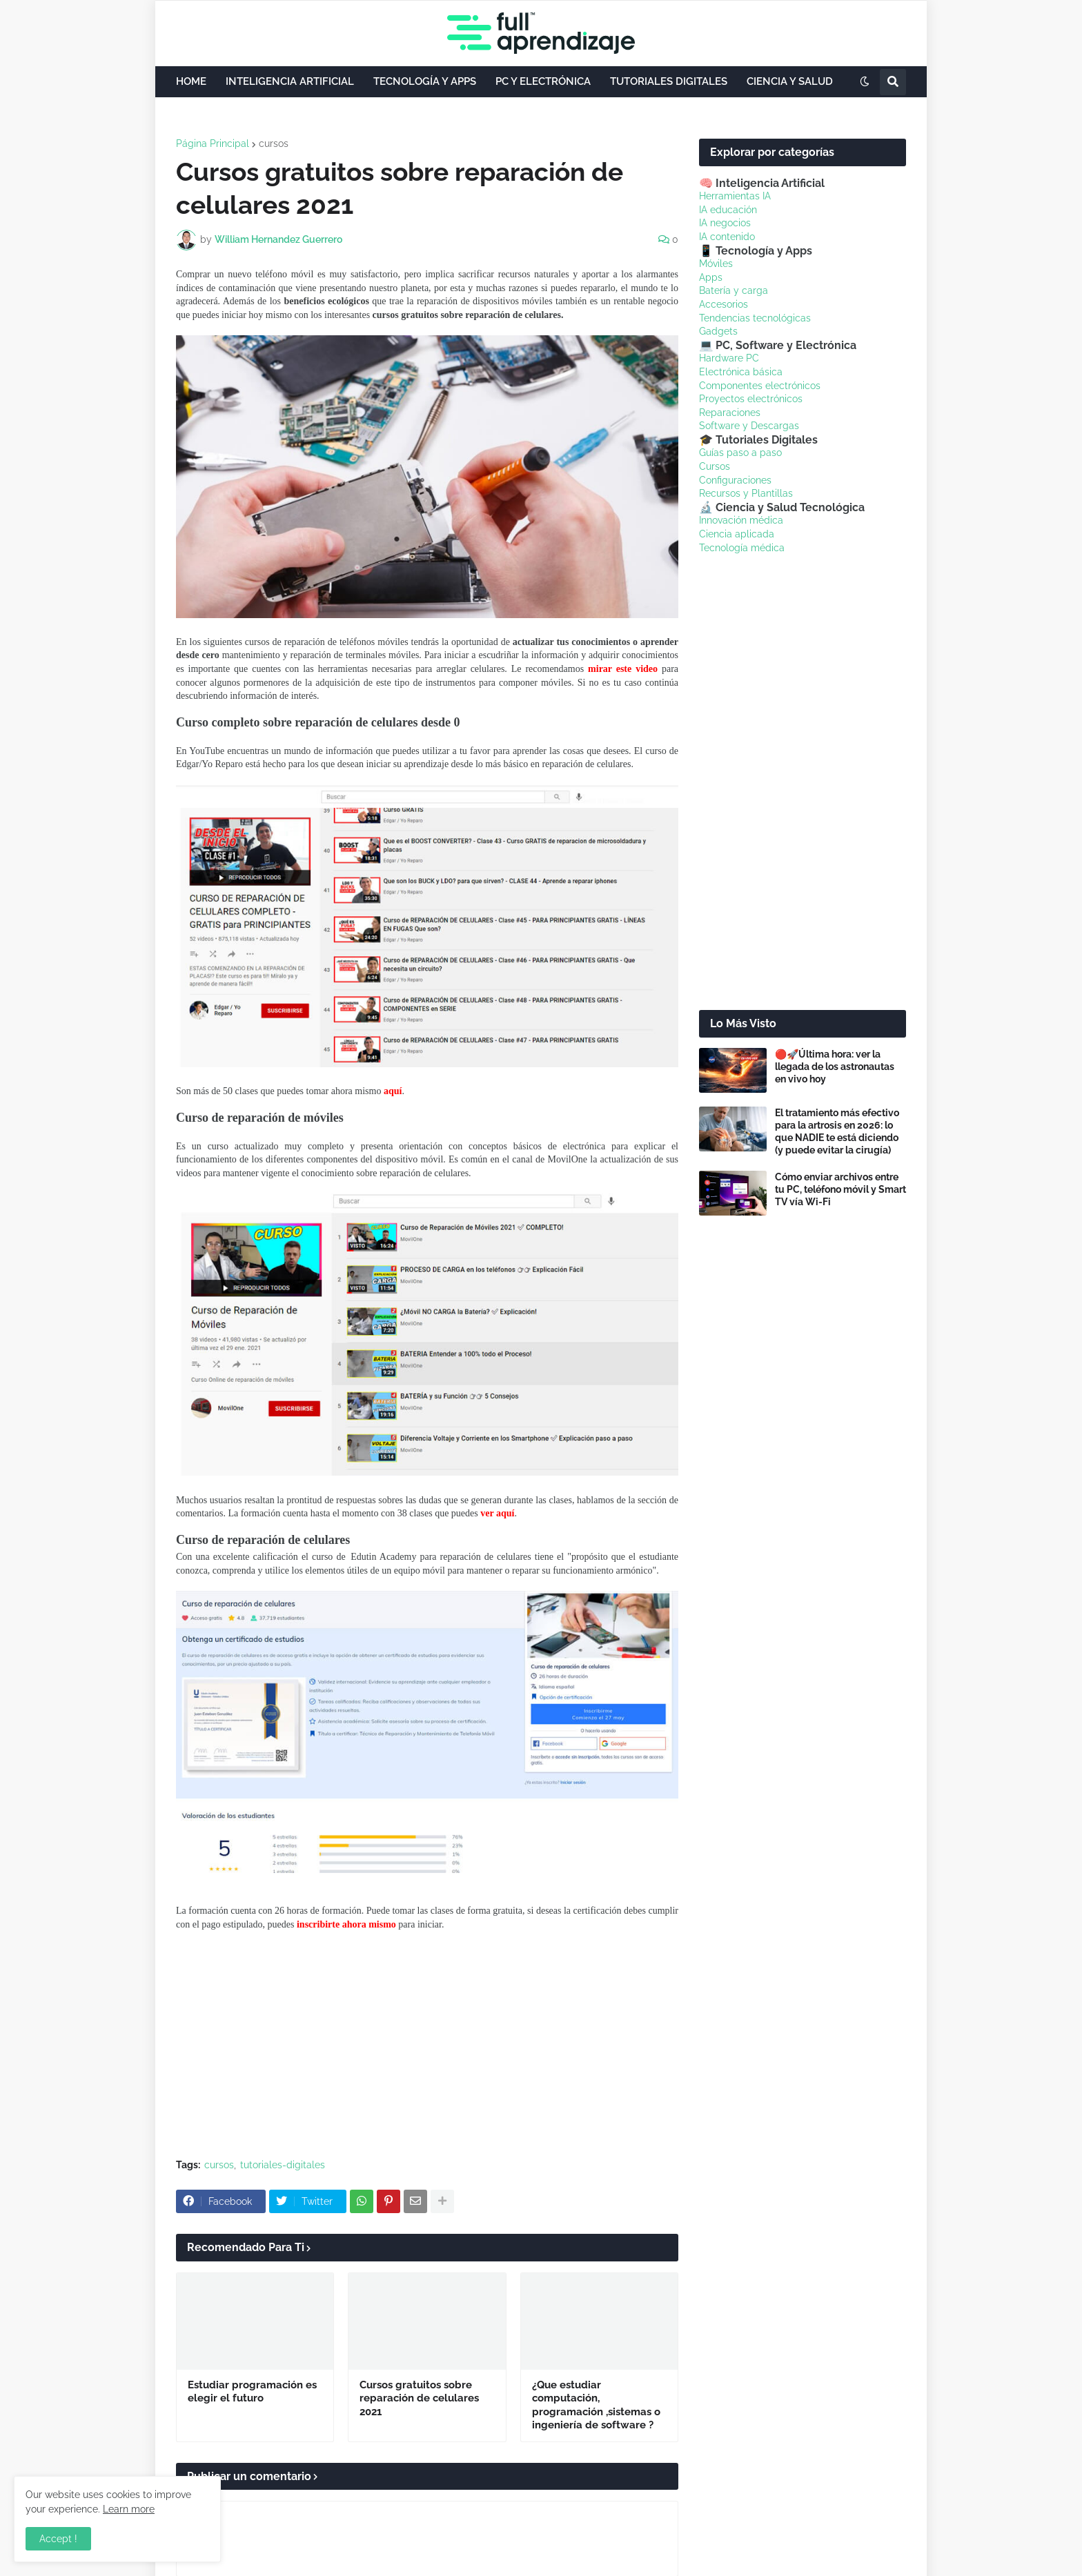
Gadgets (718, 331)
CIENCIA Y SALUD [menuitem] (790, 81)
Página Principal (212, 143)
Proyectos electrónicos (751, 398)
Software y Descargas (749, 425)
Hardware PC (729, 358)
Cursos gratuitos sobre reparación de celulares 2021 (419, 2398)
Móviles (716, 263)
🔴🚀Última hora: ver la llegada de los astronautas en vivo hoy (834, 1066)
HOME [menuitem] (191, 81)
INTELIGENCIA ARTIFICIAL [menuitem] (290, 81)
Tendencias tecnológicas (755, 318)
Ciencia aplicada (736, 533)
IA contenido (727, 236)
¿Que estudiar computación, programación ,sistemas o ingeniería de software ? (596, 2405)
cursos (273, 143)
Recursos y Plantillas (746, 493)
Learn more (129, 2509)
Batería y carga (733, 290)
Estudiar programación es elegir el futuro (252, 2392)
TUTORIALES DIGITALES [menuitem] (668, 81)
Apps (710, 277)
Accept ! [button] (58, 2538)
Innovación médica (741, 520)
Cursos (714, 466)
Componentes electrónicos (759, 385)
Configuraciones (735, 480)
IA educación (728, 209)
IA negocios (725, 222)
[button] (864, 82)
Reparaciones (729, 412)
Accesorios (723, 304)
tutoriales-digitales (282, 2164)
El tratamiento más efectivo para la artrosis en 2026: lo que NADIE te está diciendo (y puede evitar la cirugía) (837, 1131)
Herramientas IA (735, 195)
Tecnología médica (742, 547)
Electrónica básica (741, 371)
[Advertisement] (427, 2044)
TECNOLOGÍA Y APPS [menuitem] (424, 81)
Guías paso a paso (740, 452)
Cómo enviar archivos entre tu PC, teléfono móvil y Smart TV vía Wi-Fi (840, 1189)
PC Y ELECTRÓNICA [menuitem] (543, 81)
